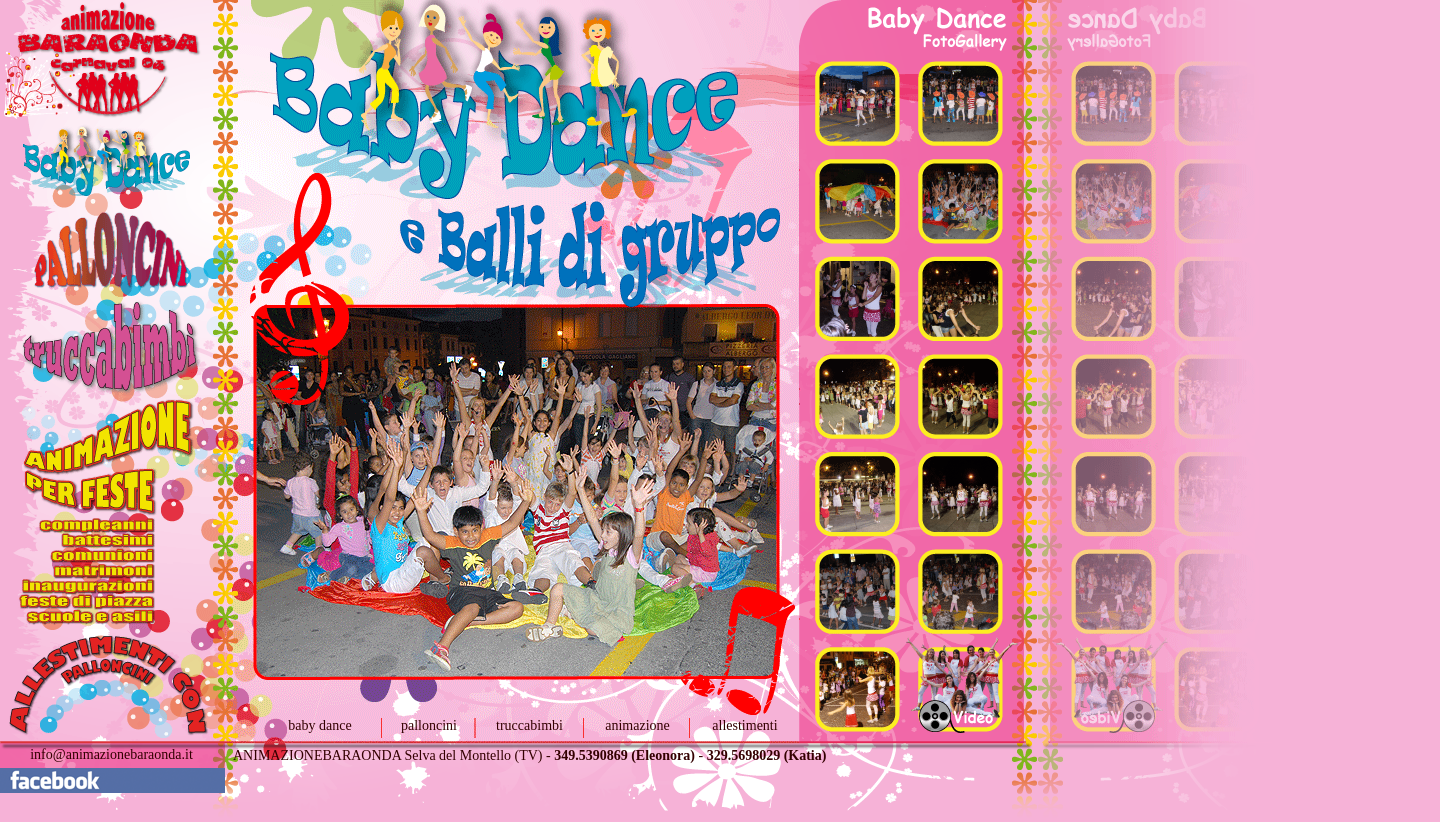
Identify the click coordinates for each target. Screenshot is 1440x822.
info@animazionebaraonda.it (111, 754)
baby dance (319, 725)
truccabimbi (529, 725)
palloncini (429, 725)
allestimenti (744, 725)
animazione (637, 725)
